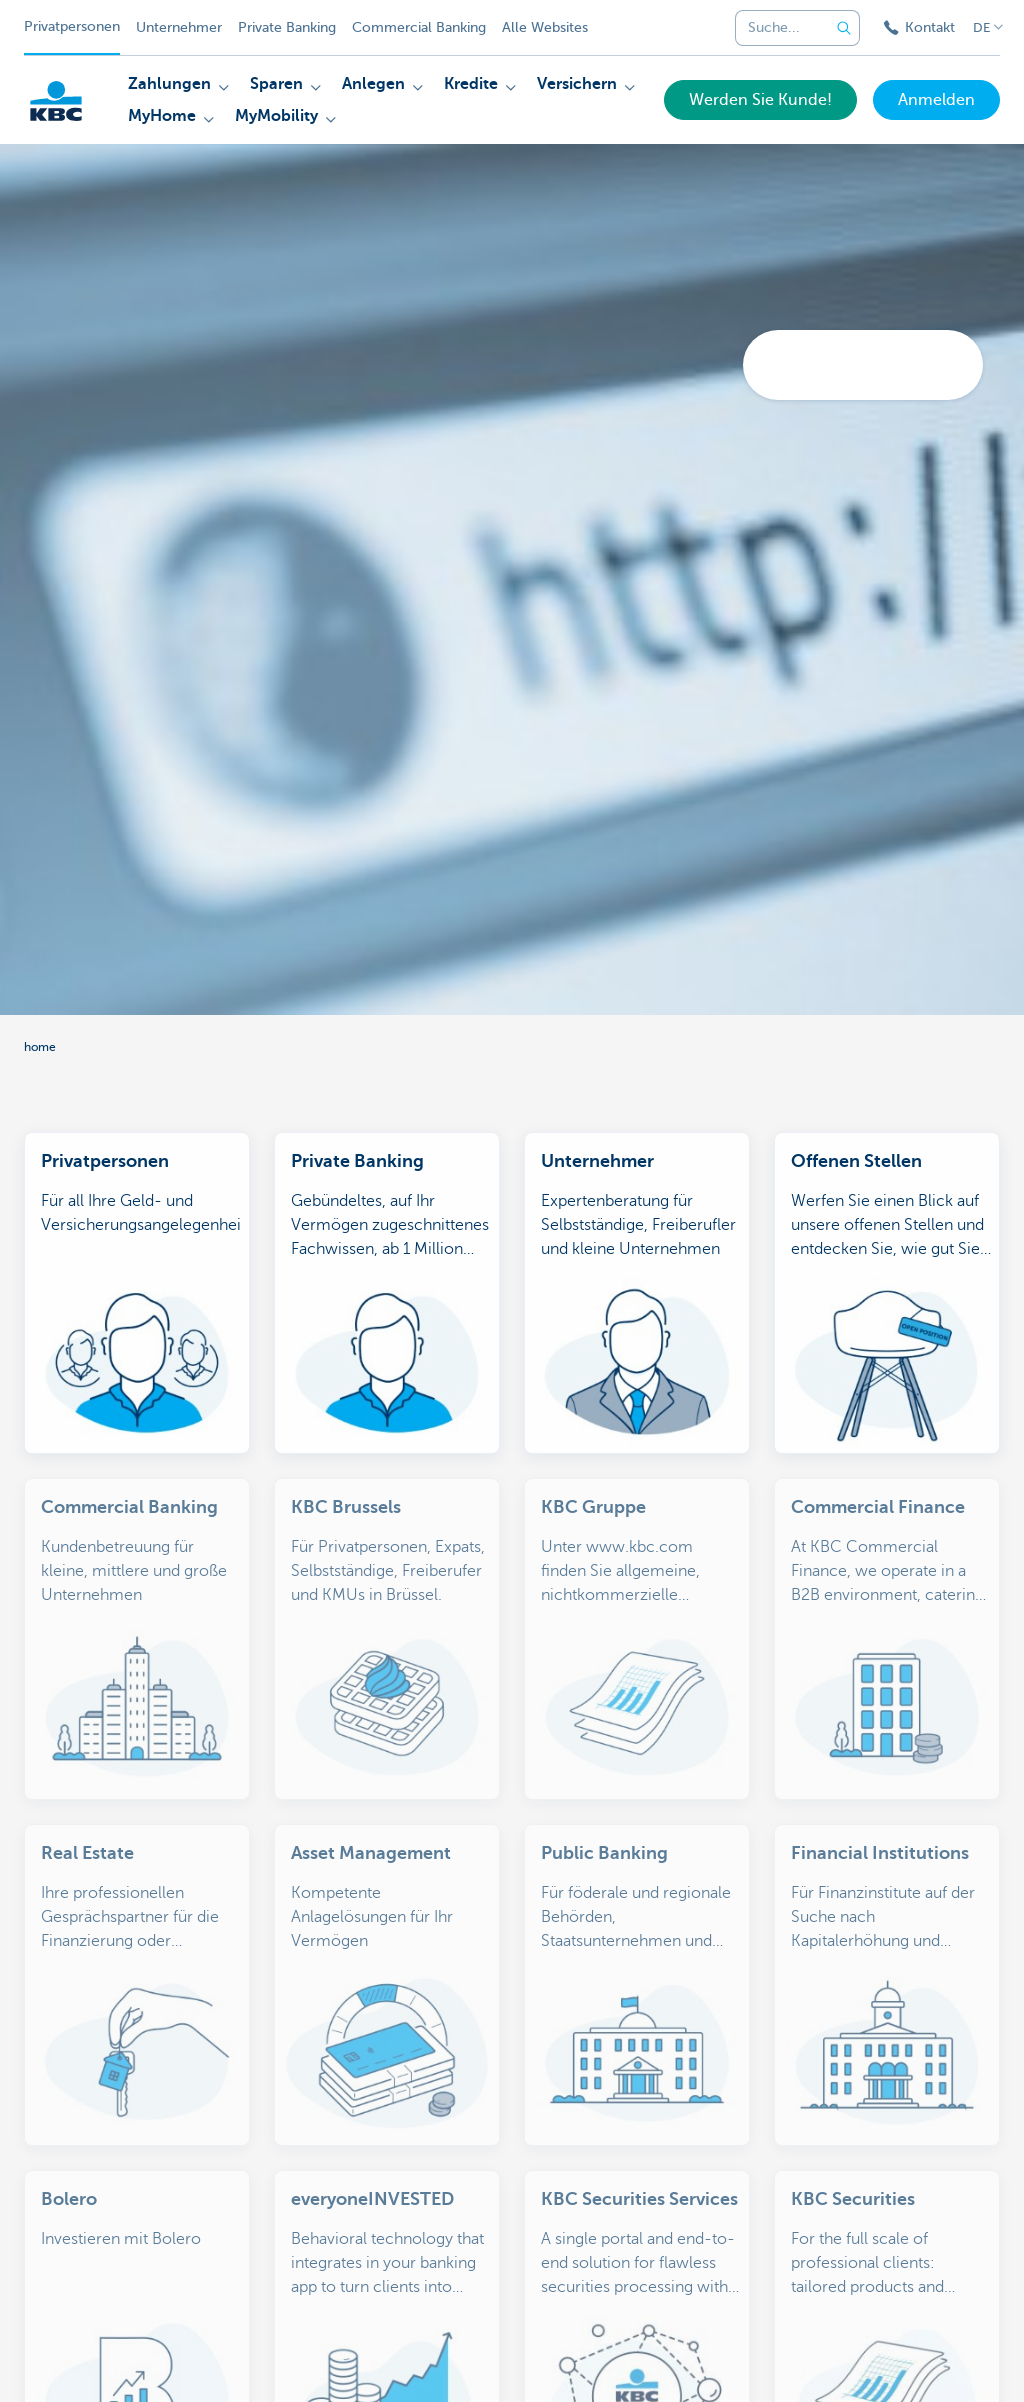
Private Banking (287, 27)
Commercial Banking (419, 27)
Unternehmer (179, 27)
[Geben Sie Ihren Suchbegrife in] (844, 28)
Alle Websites (545, 27)
